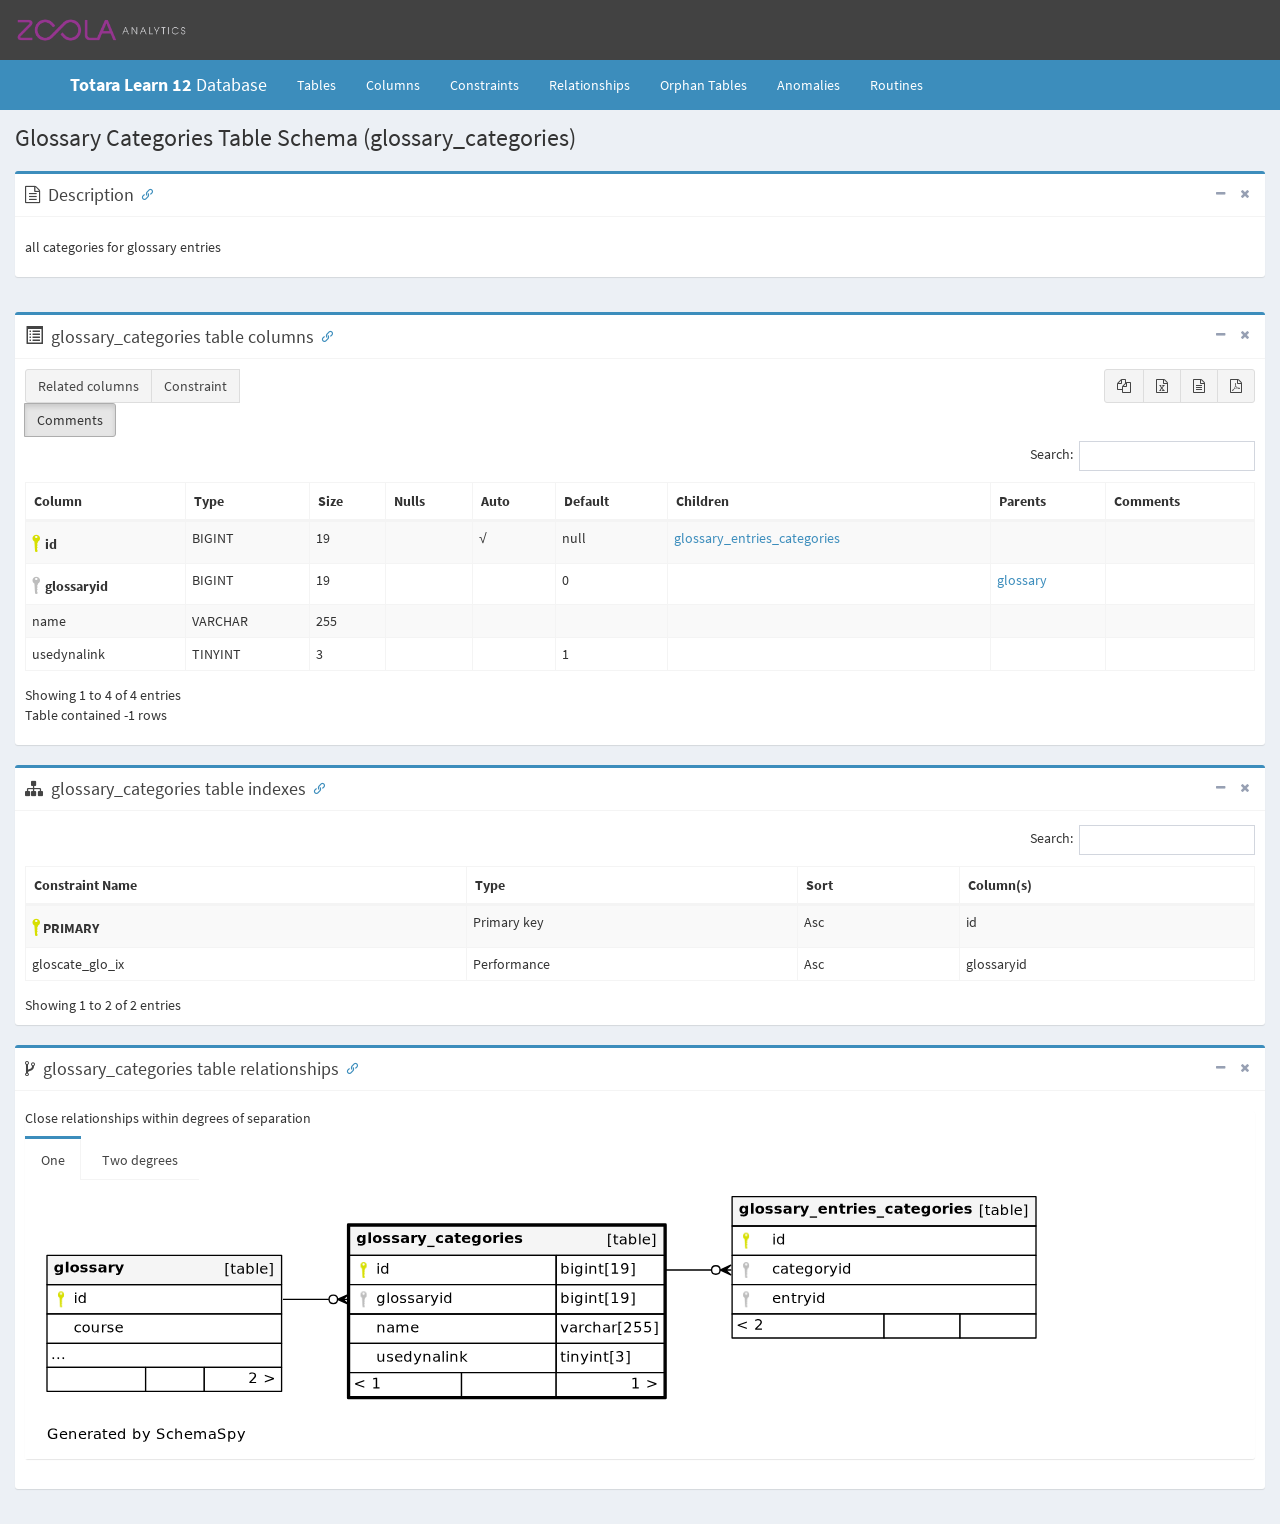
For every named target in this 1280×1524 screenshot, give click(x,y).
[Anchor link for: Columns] (323, 335)
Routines (896, 85)
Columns (393, 85)
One (53, 1160)
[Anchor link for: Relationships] (348, 1067)
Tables (324, 84)
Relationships (589, 85)
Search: (1142, 456)
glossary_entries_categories (757, 538)
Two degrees (140, 1160)
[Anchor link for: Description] (143, 193)
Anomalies (808, 85)
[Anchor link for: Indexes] (315, 787)
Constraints (484, 85)
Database (168, 84)
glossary (1022, 580)
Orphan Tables (703, 85)
